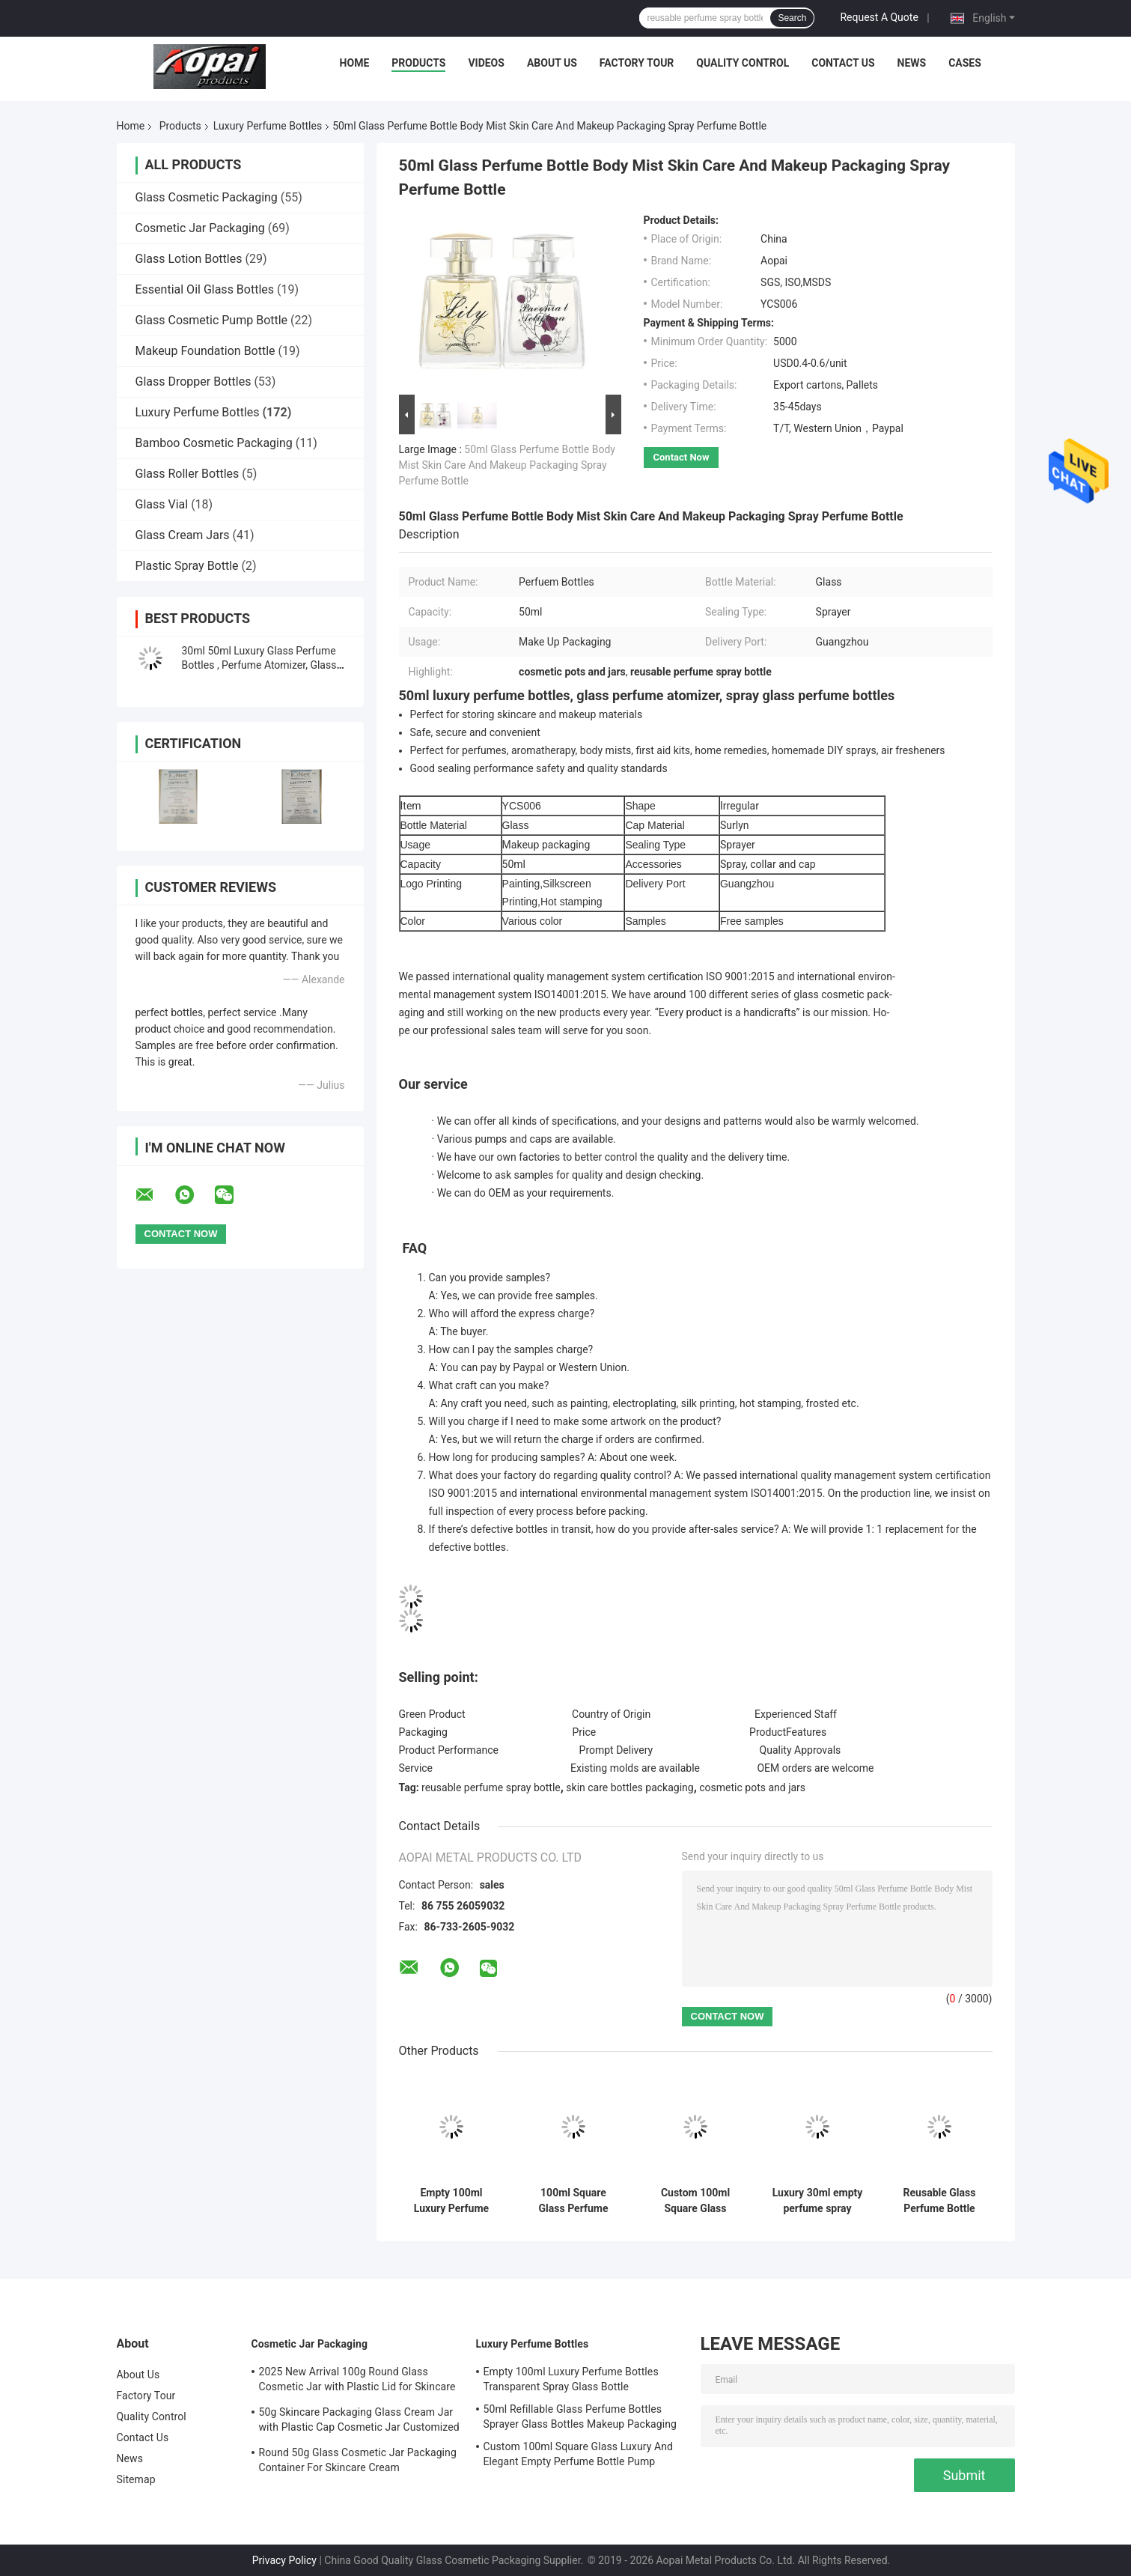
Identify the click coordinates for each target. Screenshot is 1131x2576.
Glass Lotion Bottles (189, 259)
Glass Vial (162, 504)
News (912, 63)
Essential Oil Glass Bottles (205, 289)
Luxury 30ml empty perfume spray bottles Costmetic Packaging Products (817, 2201)
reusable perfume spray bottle (491, 1787)
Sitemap (136, 2479)
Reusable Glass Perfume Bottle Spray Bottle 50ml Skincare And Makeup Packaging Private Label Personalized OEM (939, 2201)
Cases (964, 63)
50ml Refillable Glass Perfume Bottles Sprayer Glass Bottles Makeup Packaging (580, 2416)
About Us (552, 63)
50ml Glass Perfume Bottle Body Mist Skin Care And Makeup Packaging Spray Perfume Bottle (507, 465)
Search (792, 18)
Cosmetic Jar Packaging (200, 228)
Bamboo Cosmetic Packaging (214, 443)
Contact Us (842, 63)
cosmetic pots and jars (752, 1787)
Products (418, 63)
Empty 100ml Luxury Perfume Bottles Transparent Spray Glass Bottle (451, 2201)
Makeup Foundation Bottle (205, 351)
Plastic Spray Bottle (187, 566)
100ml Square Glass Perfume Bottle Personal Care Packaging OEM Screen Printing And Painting (574, 2201)
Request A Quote (879, 17)
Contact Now (681, 457)
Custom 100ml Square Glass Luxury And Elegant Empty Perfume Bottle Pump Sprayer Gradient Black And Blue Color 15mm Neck (695, 2201)
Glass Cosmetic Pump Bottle (211, 320)
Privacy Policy (284, 2560)
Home (355, 63)
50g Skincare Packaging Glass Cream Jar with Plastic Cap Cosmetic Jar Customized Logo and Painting (359, 2421)
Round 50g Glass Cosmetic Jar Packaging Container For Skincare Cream (358, 2459)
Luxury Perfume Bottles (267, 126)
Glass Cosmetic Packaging (206, 197)
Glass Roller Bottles (187, 474)
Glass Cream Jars (182, 535)
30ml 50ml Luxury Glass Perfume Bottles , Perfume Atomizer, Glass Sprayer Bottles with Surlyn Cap (259, 665)
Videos (486, 63)
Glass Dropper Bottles (193, 381)
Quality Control (742, 63)
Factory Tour (637, 63)
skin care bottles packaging (629, 1787)
